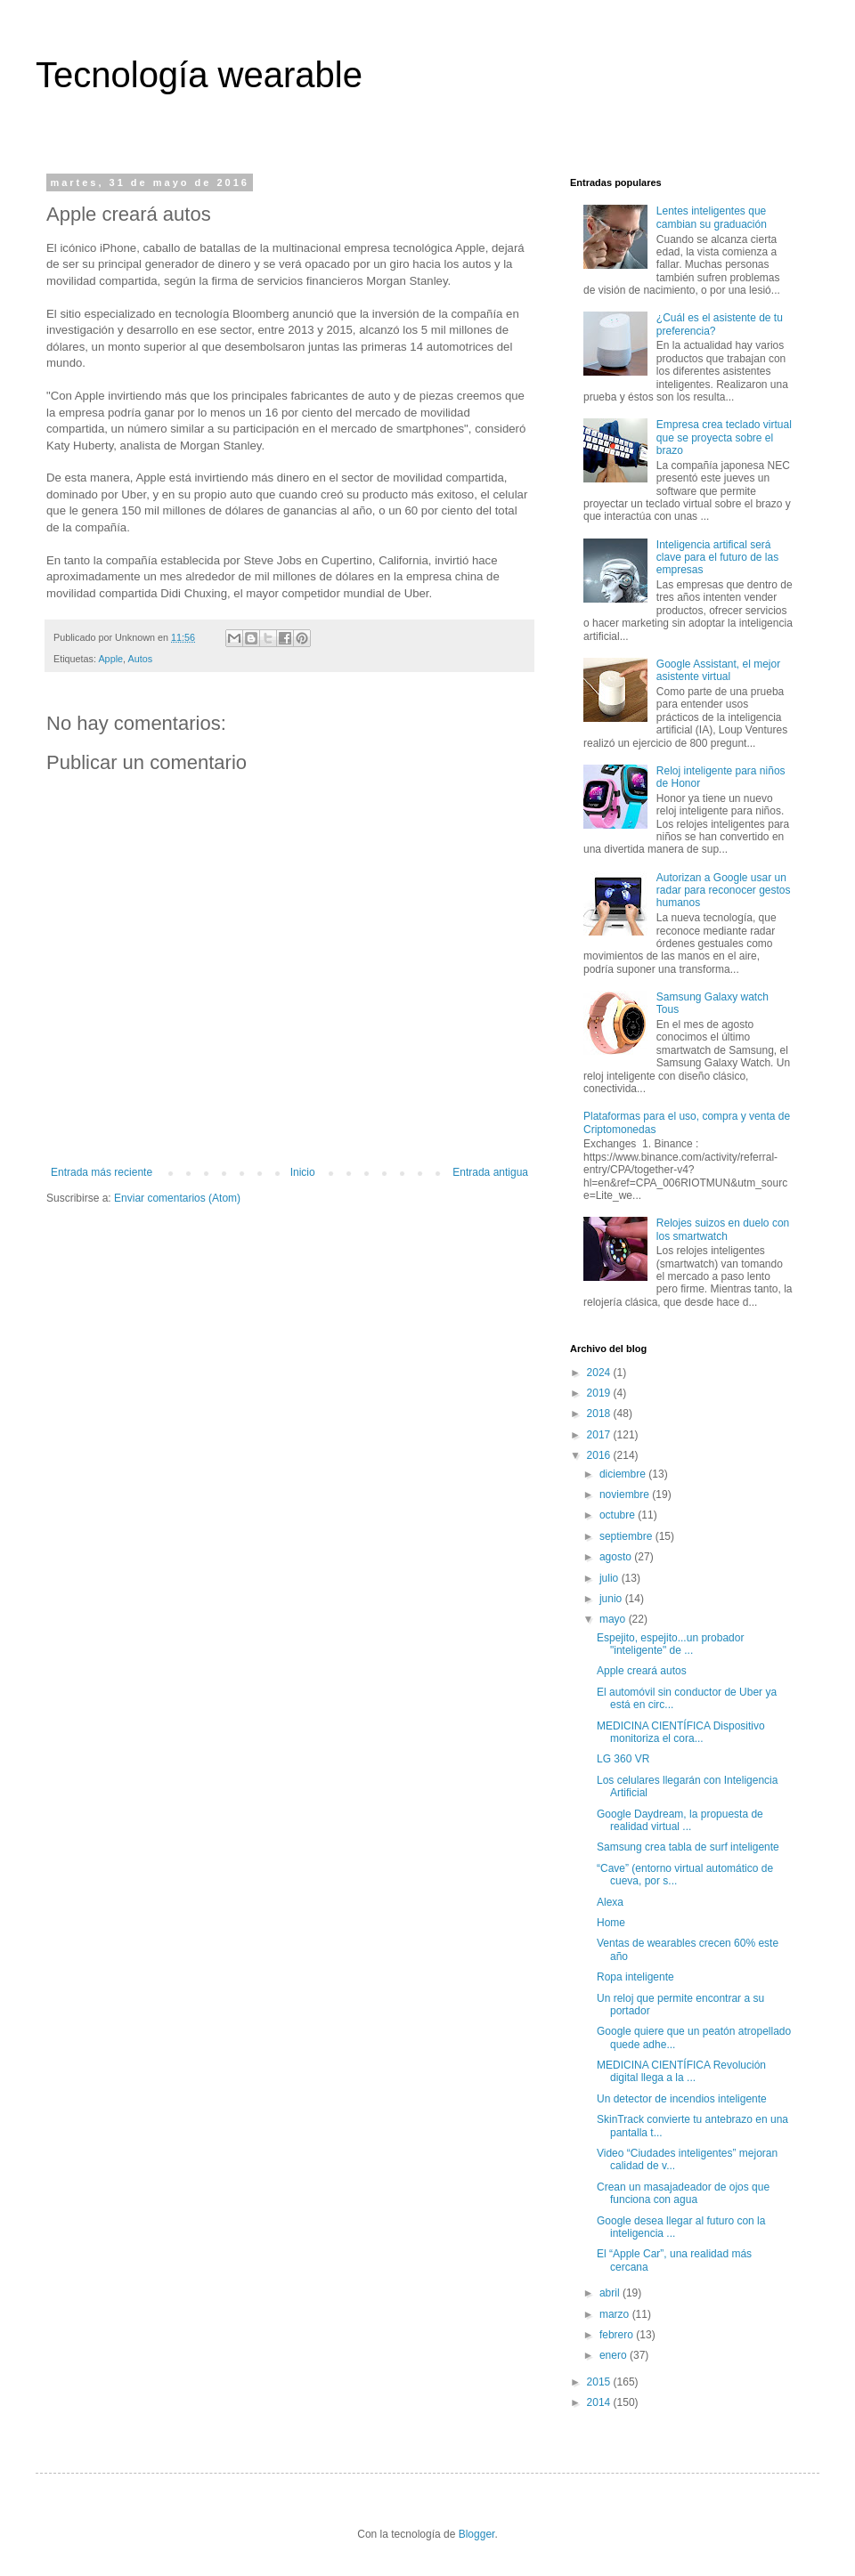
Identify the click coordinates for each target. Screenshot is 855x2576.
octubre (618, 1515)
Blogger (477, 2534)
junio (612, 1598)
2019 (600, 1393)
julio (610, 1578)
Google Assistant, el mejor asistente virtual (718, 670)
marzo (615, 2314)
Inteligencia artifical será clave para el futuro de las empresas (717, 558)
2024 (600, 1372)
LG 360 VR (623, 1759)
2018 (600, 1413)
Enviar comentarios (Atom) (177, 1198)
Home (611, 1922)
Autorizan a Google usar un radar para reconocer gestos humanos (723, 890)
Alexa (610, 1902)
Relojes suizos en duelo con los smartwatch (722, 1229)
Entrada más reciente (101, 1172)
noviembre (625, 1494)
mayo (614, 1619)
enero (614, 2355)
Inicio (302, 1172)
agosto (616, 1557)
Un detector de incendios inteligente (682, 2099)
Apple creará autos (642, 1671)
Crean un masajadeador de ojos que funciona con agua (683, 2193)
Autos (139, 658)
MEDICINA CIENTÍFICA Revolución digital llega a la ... (681, 2071)
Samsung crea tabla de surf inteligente (688, 1847)
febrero (617, 2335)
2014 (600, 2402)
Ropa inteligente (635, 1977)
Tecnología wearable (199, 74)
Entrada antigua (490, 1172)
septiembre (627, 1536)
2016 (600, 1455)
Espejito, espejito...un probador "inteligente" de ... (670, 1644)
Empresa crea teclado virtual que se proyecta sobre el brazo (724, 437)
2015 (600, 2382)
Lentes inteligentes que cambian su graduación (711, 217)
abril (611, 2293)
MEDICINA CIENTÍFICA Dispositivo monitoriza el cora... (681, 1732)
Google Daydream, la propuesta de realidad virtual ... (680, 1820)
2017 (600, 1435)
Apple (110, 658)
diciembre (623, 1474)
